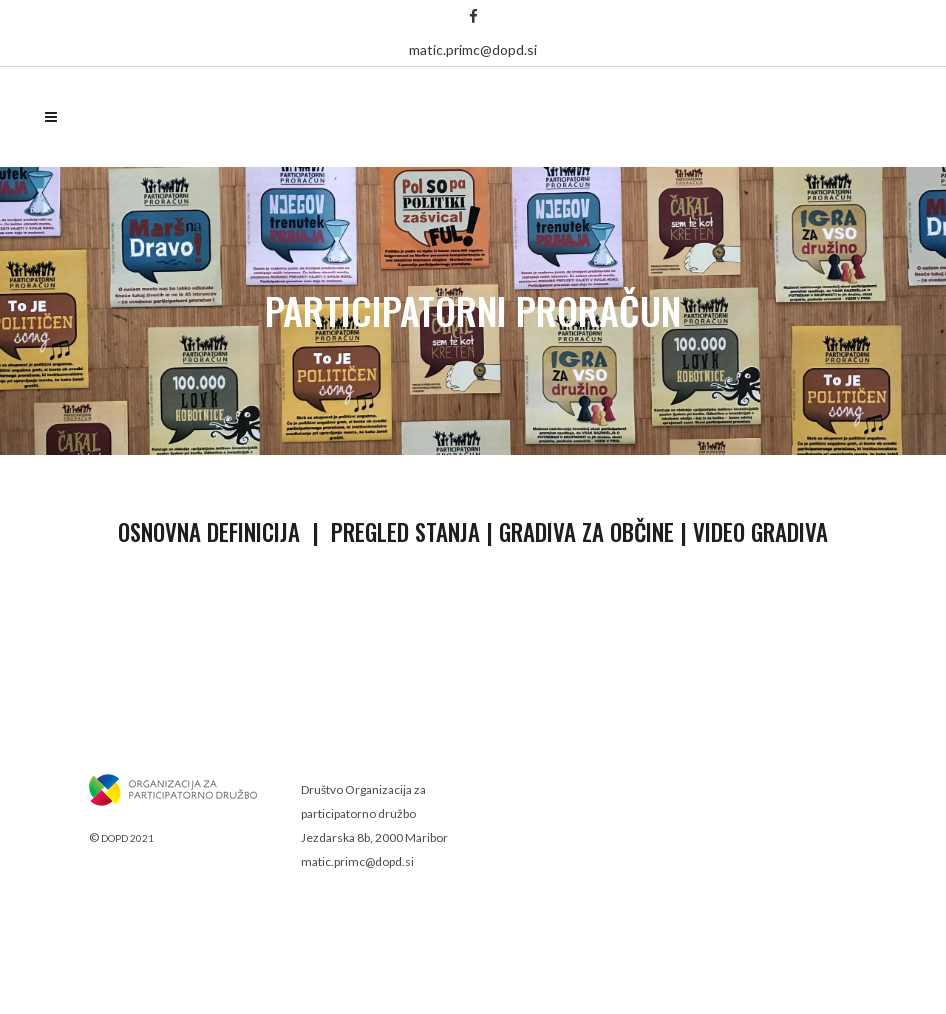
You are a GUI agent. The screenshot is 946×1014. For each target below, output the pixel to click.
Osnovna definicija (209, 532)
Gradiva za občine (586, 532)
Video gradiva (760, 532)
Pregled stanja (405, 532)
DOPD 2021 (127, 838)
